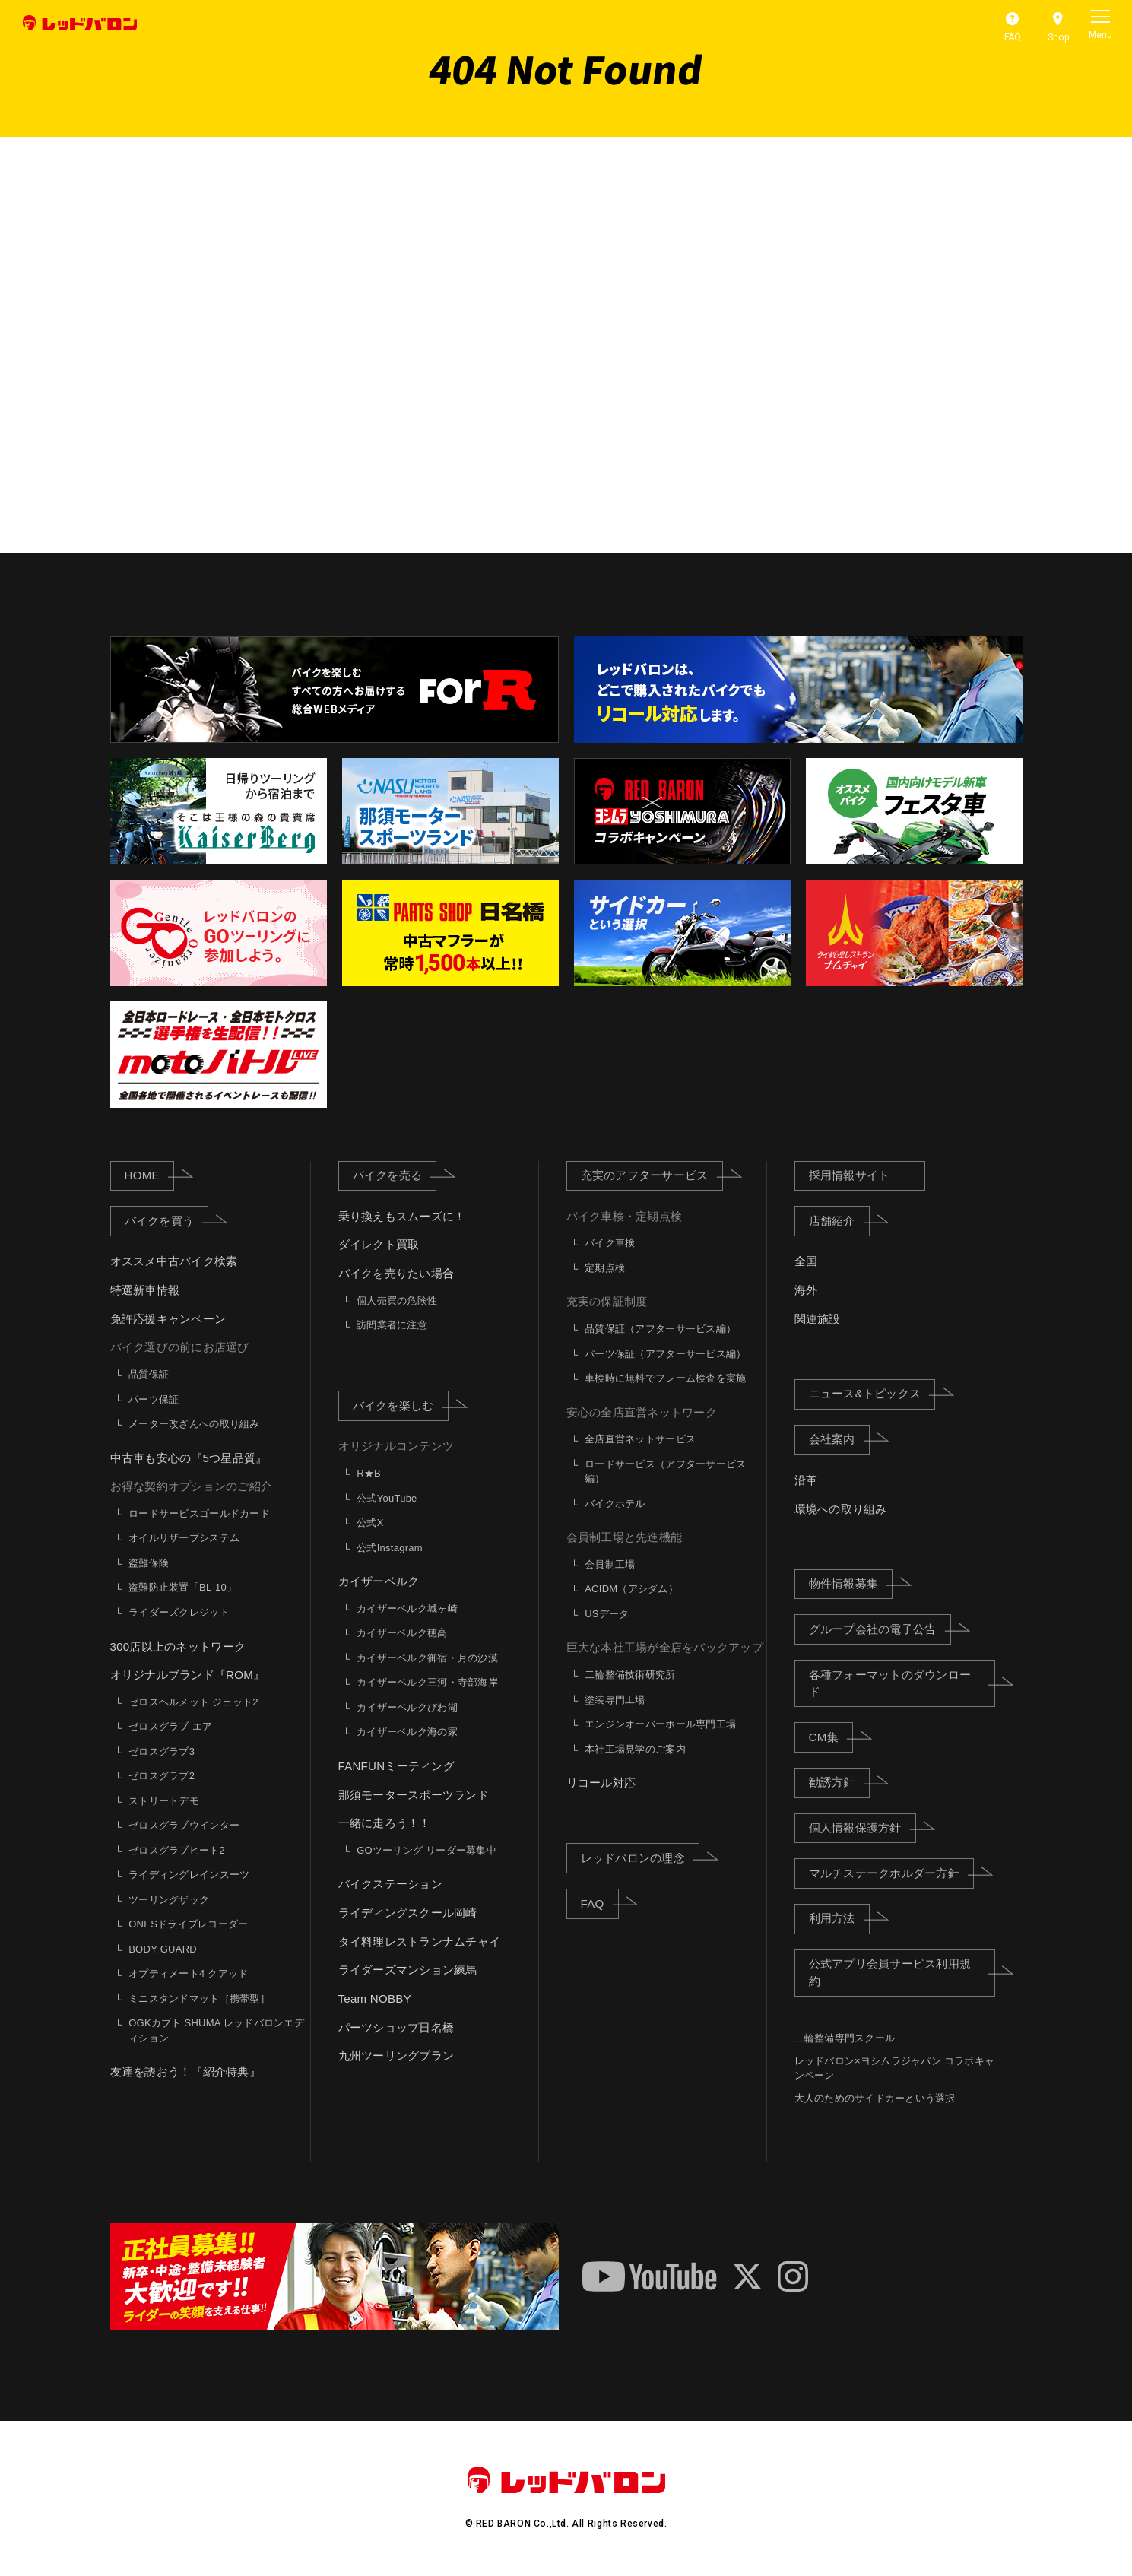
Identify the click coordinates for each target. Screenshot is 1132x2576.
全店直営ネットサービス (640, 1439)
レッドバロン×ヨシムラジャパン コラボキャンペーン (894, 2068)
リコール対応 (601, 1782)
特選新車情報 (145, 1289)
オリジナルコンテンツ (396, 1446)
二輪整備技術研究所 (630, 1674)
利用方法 (839, 1917)
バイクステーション (390, 1883)
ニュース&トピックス (872, 1393)
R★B (369, 1473)
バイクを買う (167, 1220)
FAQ (600, 1902)
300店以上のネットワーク (178, 1646)
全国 (806, 1261)
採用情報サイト (849, 1175)
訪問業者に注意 (392, 1325)
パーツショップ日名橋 (396, 2027)
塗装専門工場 (615, 1699)
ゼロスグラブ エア (170, 1726)
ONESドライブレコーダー (188, 1924)
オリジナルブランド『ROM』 (187, 1674)
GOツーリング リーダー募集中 (426, 1850)
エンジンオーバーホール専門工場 (660, 1724)
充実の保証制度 (607, 1302)
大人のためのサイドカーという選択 (875, 2098)
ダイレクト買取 (379, 1245)
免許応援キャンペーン (168, 1318)
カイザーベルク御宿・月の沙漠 (427, 1658)
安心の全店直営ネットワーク (641, 1412)
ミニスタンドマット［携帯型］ (199, 1998)
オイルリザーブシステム (183, 1538)
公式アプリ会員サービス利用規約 (902, 1972)
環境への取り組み (840, 1508)
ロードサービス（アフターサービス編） (665, 1471)
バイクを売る (395, 1175)
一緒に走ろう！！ (384, 1822)
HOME (149, 1175)
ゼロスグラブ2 (161, 1775)
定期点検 (605, 1268)
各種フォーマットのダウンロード (902, 1683)
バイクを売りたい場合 (396, 1273)
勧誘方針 (839, 1781)
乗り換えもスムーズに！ (402, 1216)
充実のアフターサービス (652, 1175)
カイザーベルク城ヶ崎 (407, 1608)
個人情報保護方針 (862, 1827)
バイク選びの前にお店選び (179, 1347)
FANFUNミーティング (396, 1765)
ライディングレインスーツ (188, 1874)
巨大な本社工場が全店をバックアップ (664, 1648)
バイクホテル (615, 1503)
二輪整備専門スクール (845, 2038)
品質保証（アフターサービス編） (660, 1328)
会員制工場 (610, 1564)
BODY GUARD (162, 1949)
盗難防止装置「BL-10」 (182, 1588)
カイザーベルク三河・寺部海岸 (427, 1682)
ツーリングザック (168, 1899)
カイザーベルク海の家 (407, 1731)
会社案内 (839, 1438)
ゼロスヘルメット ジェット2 (193, 1702)
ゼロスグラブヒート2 (176, 1850)
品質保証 (148, 1374)
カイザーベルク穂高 (402, 1633)
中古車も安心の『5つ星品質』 (189, 1457)
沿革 (806, 1480)
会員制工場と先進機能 (624, 1537)
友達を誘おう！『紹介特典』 (185, 2071)
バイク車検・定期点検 (624, 1216)
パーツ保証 (153, 1399)
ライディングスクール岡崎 (407, 1912)
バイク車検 (610, 1242)
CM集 (831, 1736)
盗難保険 (148, 1563)
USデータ (607, 1614)
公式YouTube (387, 1498)
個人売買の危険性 (397, 1300)
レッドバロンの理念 (640, 1857)
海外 (806, 1289)
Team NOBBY (374, 1998)
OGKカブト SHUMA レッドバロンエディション (216, 2030)
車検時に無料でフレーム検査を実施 (665, 1378)
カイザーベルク (379, 1581)
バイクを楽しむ (401, 1405)
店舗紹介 (839, 1220)
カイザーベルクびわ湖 (407, 1707)
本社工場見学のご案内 (635, 1749)
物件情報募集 (851, 1583)
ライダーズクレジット (179, 1612)
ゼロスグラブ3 (161, 1751)
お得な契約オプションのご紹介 (191, 1486)
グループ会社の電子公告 (880, 1628)
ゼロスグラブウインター (183, 1825)
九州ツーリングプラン (396, 2055)
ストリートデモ (163, 1801)
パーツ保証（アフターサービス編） (665, 1353)
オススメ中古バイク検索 (174, 1261)
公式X (370, 1522)
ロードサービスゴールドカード (199, 1513)
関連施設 (817, 1318)
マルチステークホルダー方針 (891, 1873)
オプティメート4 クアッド (188, 1973)
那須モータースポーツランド (413, 1794)
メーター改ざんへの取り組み (193, 1423)
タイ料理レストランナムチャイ (419, 1941)
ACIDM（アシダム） (631, 1589)
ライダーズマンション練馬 (407, 1969)
